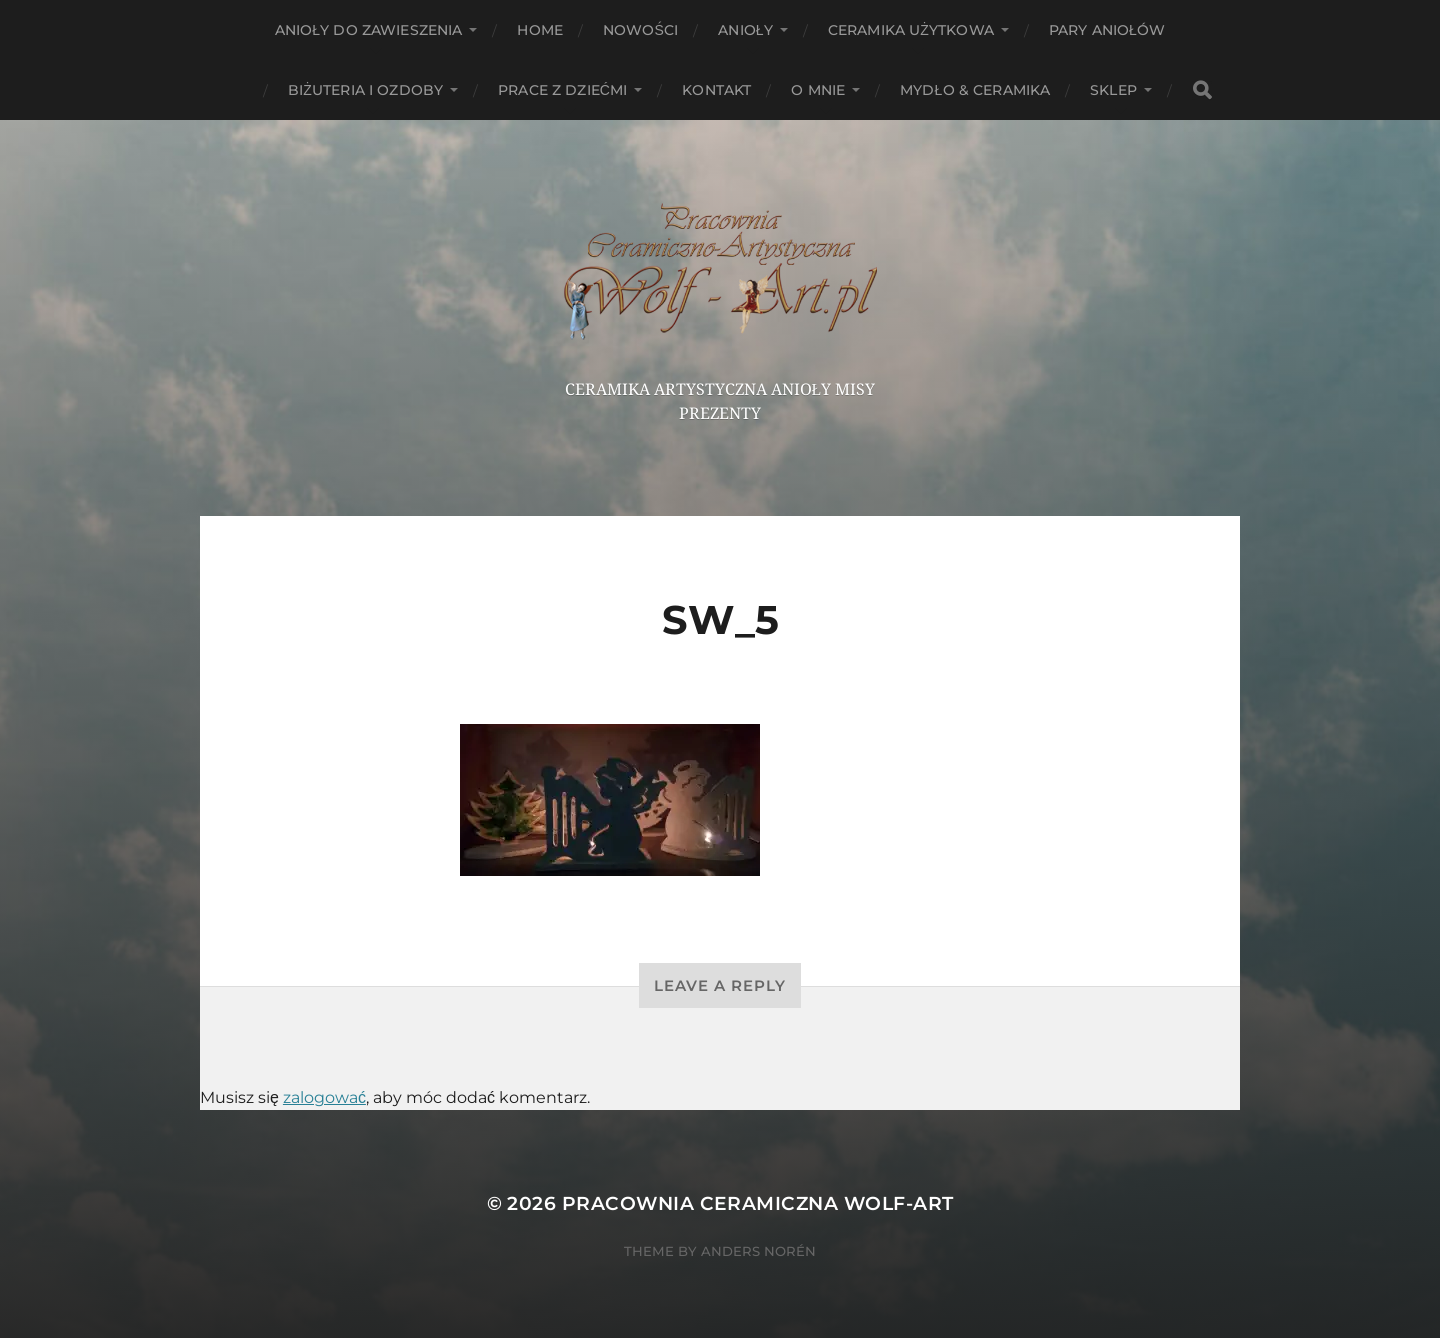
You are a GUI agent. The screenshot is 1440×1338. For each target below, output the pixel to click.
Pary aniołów (1107, 30)
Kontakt (716, 90)
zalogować (324, 1097)
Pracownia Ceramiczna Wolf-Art (758, 1203)
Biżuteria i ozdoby (365, 90)
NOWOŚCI (640, 30)
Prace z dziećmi (562, 90)
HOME (540, 30)
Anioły (745, 30)
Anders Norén (758, 1251)
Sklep (1113, 90)
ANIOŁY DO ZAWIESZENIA (369, 30)
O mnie (818, 90)
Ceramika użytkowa (911, 30)
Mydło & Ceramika (975, 90)
